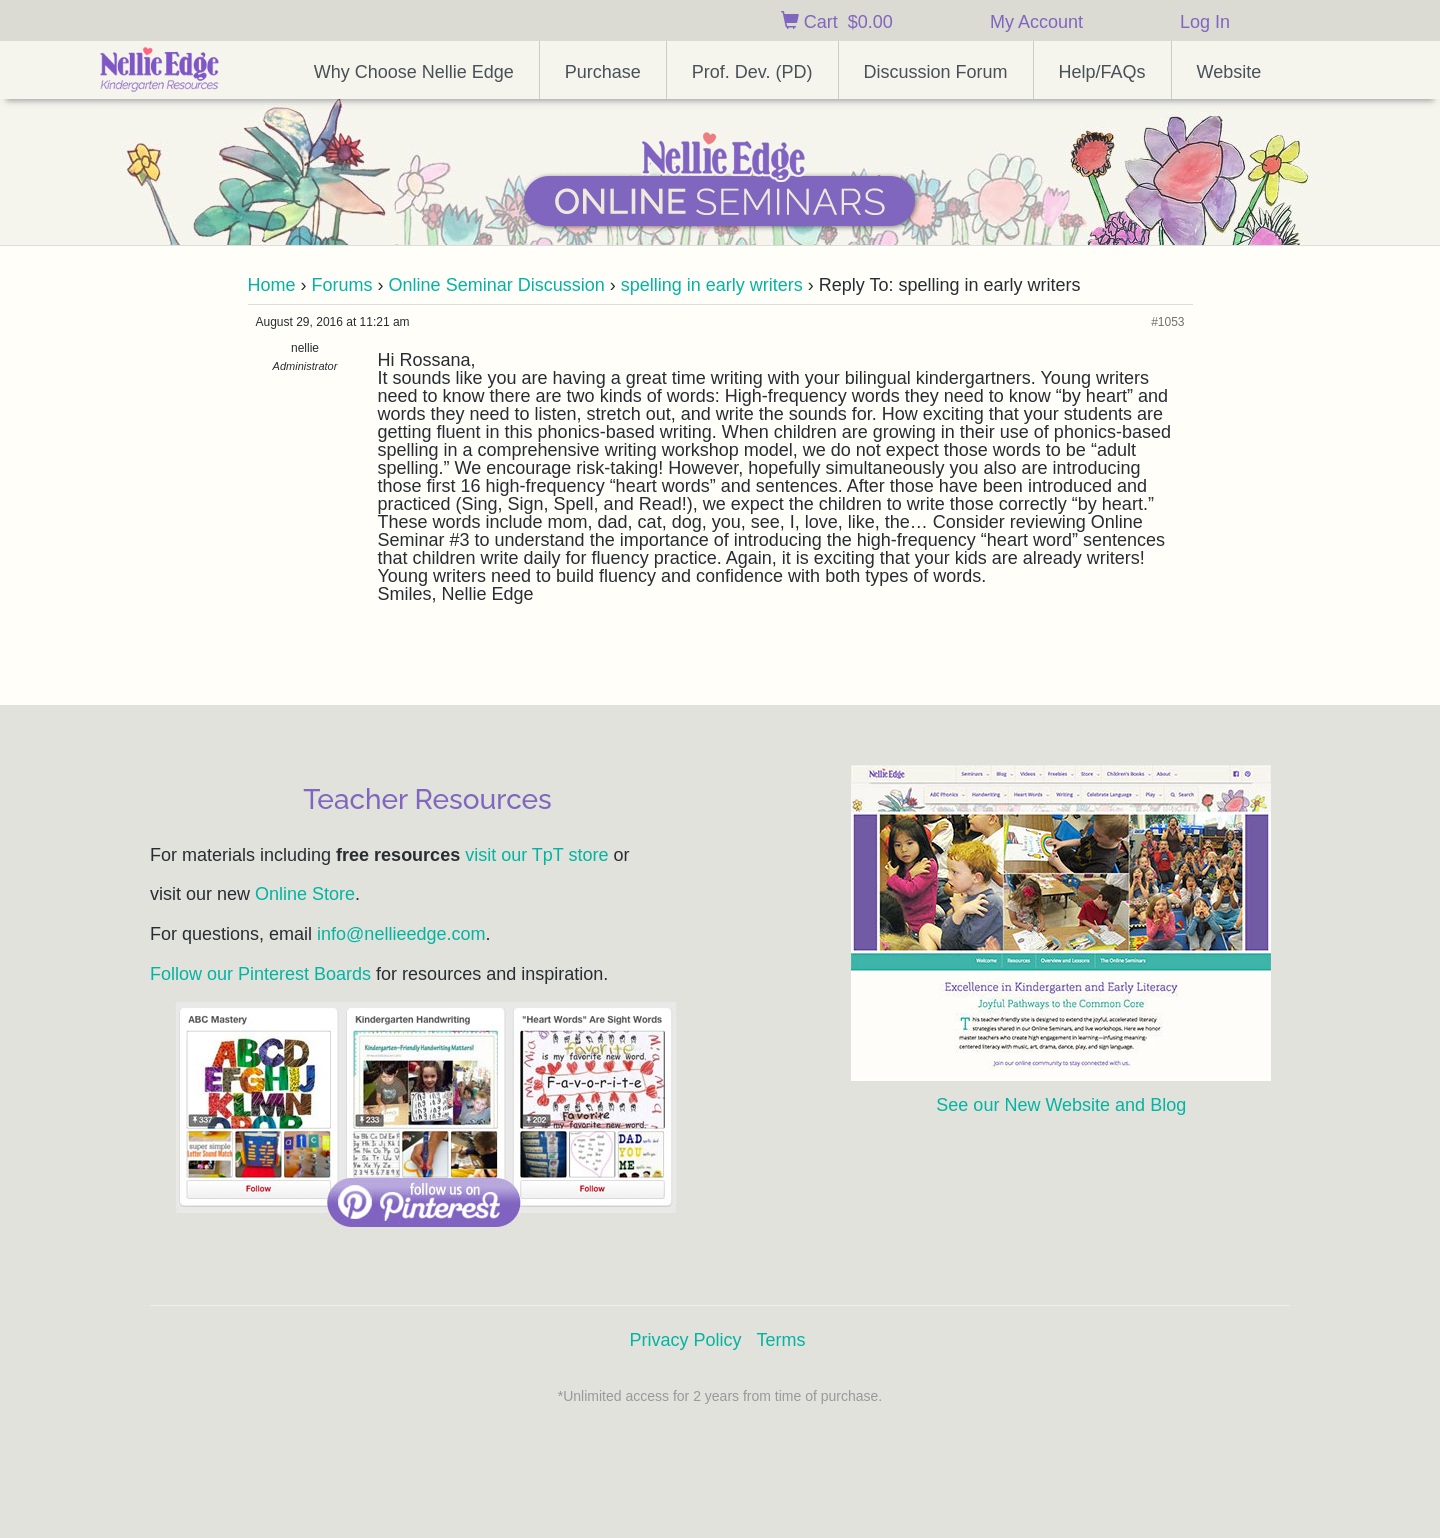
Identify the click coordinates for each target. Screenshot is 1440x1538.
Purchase (603, 72)
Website (1229, 72)
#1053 (1167, 322)
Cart (837, 21)
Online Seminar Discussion (497, 285)
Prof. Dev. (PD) (752, 72)
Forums (342, 285)
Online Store (305, 894)
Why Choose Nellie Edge (414, 72)
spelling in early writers (712, 285)
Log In (1205, 22)
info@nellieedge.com (401, 934)
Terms (781, 1340)
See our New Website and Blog (1061, 1105)
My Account (1036, 22)
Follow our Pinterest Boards (260, 974)
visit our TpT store (536, 855)
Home (272, 285)
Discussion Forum (936, 72)
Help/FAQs (1102, 72)
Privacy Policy (685, 1340)
